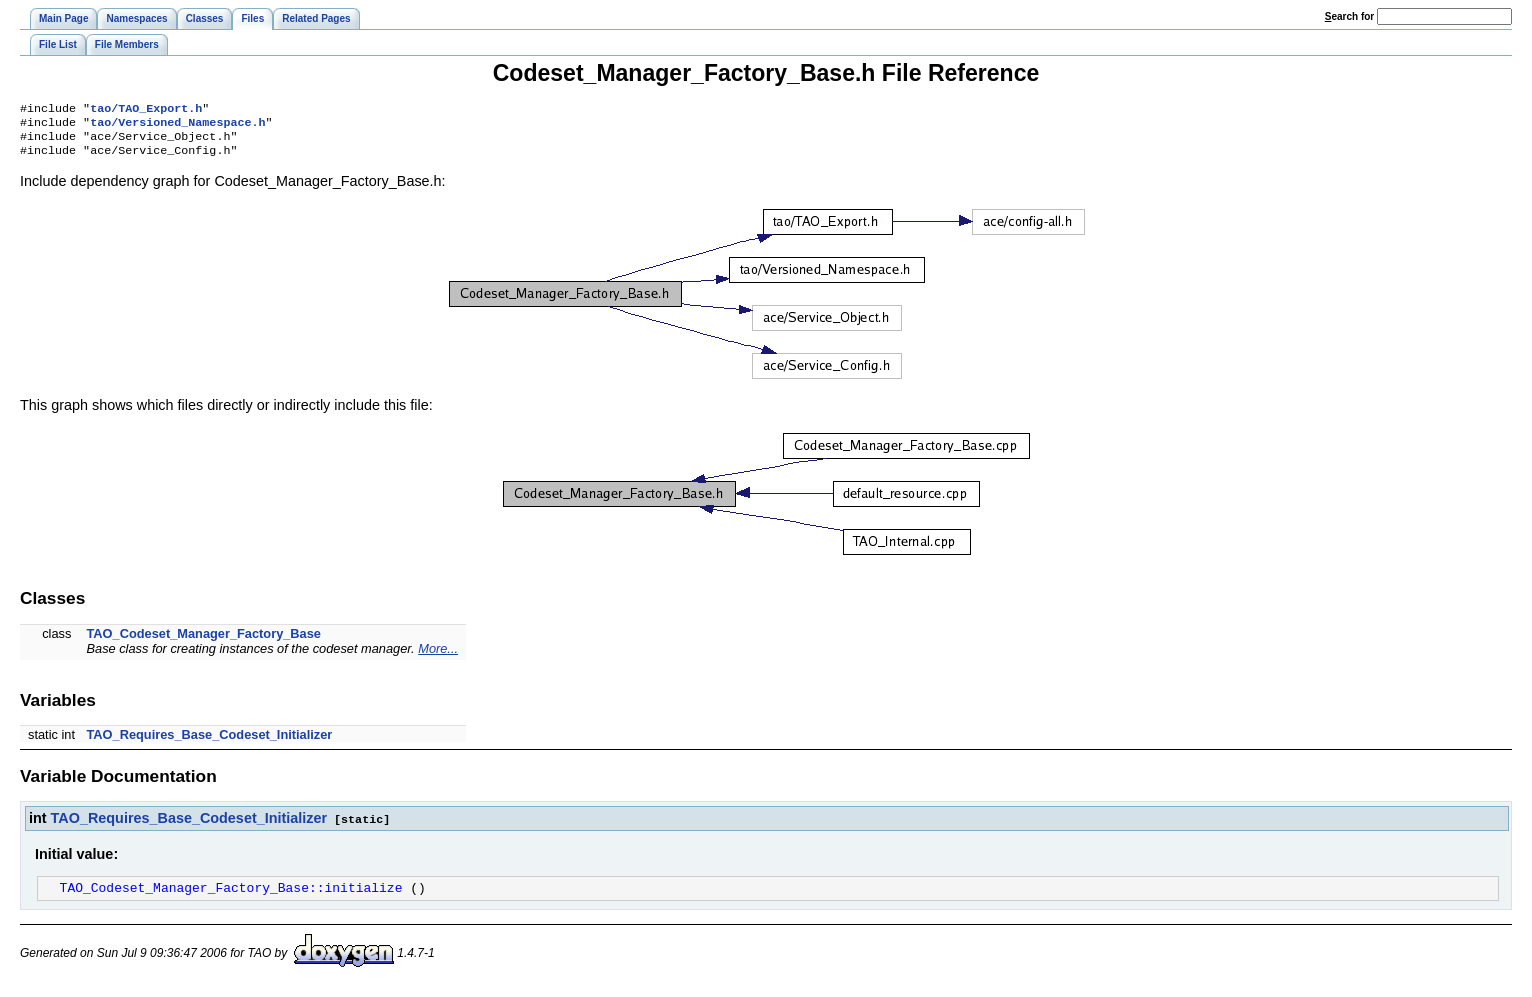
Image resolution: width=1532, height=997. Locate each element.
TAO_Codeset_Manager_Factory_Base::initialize (231, 897)
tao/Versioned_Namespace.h (177, 126)
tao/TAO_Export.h (146, 110)
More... (438, 656)
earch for (1349, 16)
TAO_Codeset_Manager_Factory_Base (204, 641)
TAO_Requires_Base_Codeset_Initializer (210, 742)
